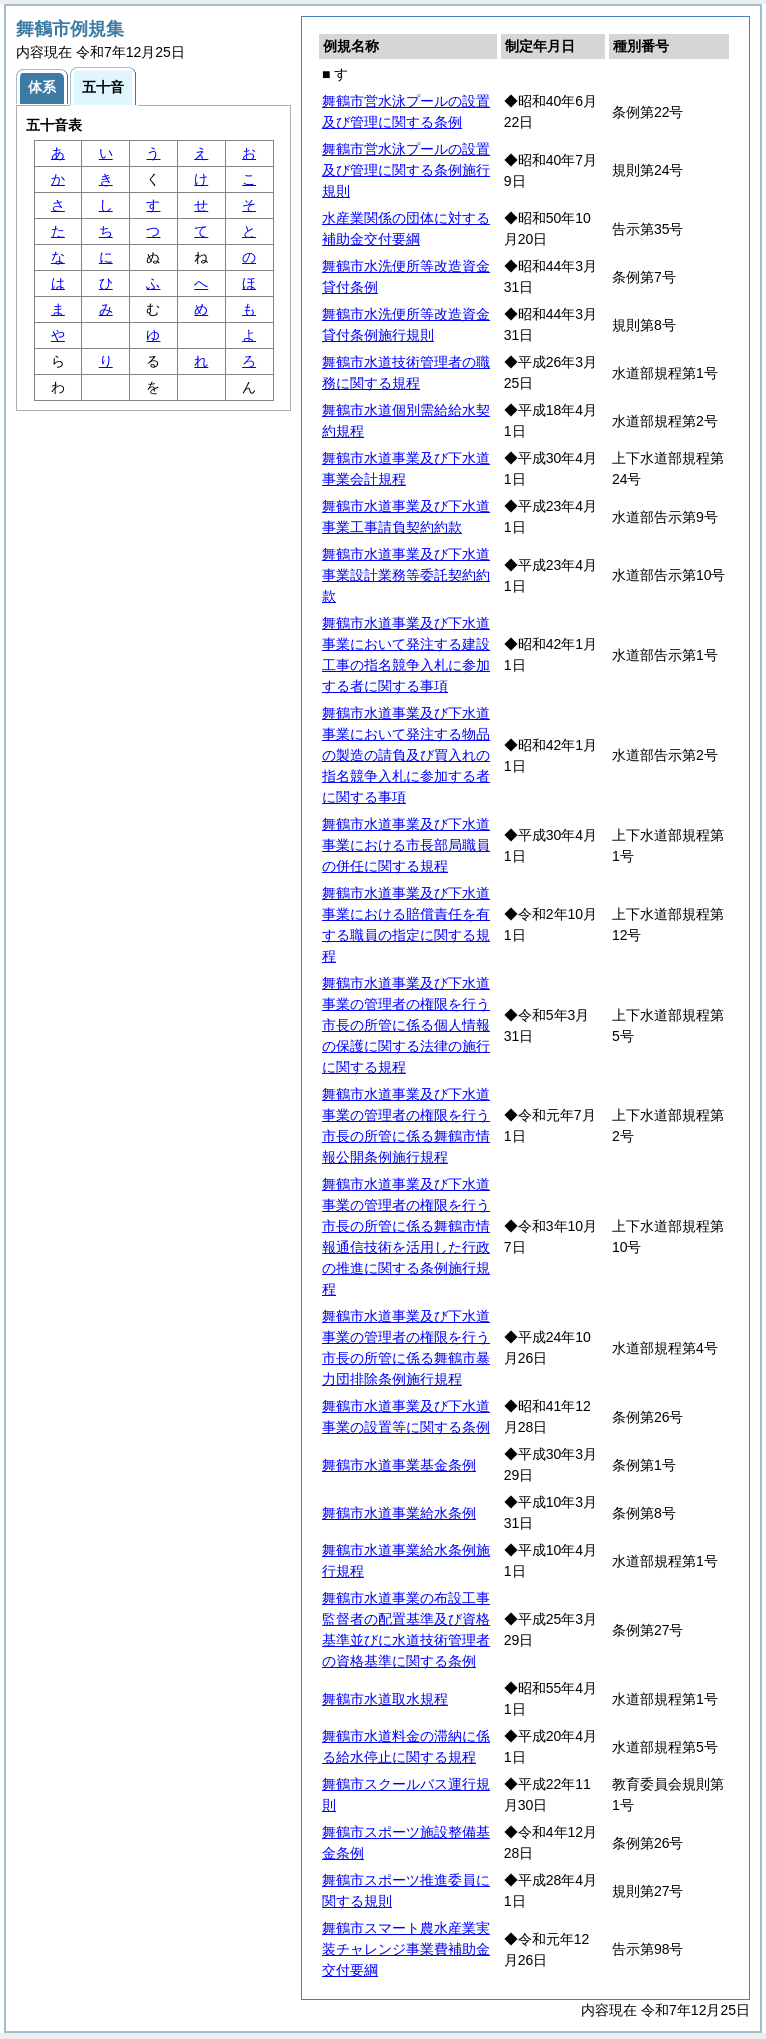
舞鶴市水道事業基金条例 (399, 1465)
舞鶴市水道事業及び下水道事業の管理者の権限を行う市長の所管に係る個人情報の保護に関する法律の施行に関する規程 (406, 1025)
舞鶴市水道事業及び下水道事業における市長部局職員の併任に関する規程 (406, 845)
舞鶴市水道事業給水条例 (399, 1513)
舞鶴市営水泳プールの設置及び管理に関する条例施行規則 (406, 170)
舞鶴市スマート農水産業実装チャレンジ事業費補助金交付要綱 (406, 1949)
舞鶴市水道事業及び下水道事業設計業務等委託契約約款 (406, 575)
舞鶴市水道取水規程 (385, 1699)
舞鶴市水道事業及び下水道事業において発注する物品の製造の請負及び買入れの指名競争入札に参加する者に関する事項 (406, 755)
